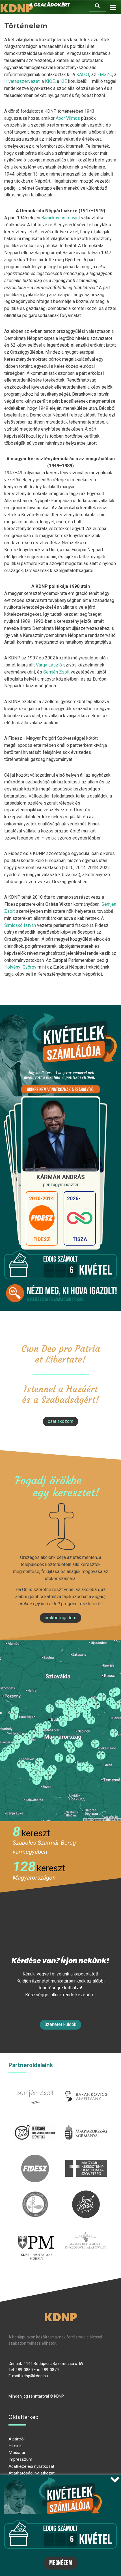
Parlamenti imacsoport (85, 2233)
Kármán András (60, 1177)
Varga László (49, 665)
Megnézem (60, 2563)
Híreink (14, 2445)
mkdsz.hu (86, 2158)
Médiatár (16, 2452)
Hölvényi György (20, 967)
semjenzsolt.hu (35, 2085)
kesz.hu (35, 2193)
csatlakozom (60, 1421)
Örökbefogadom (60, 1617)
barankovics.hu (86, 2085)
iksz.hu (35, 2122)
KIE (63, 81)
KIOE (50, 81)
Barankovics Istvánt (60, 217)
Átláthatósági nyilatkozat (31, 2473)
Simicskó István (20, 925)
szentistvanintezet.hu (86, 2193)
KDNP (60, 2317)
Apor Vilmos (68, 118)
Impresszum (20, 2459)
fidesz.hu (35, 2158)
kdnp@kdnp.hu (34, 2376)
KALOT (82, 74)
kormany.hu (86, 2122)
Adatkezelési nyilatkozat (31, 2466)
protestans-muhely (35, 2236)
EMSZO (104, 74)
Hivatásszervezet (22, 81)
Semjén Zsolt (57, 672)
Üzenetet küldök (60, 2024)
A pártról (16, 2439)
